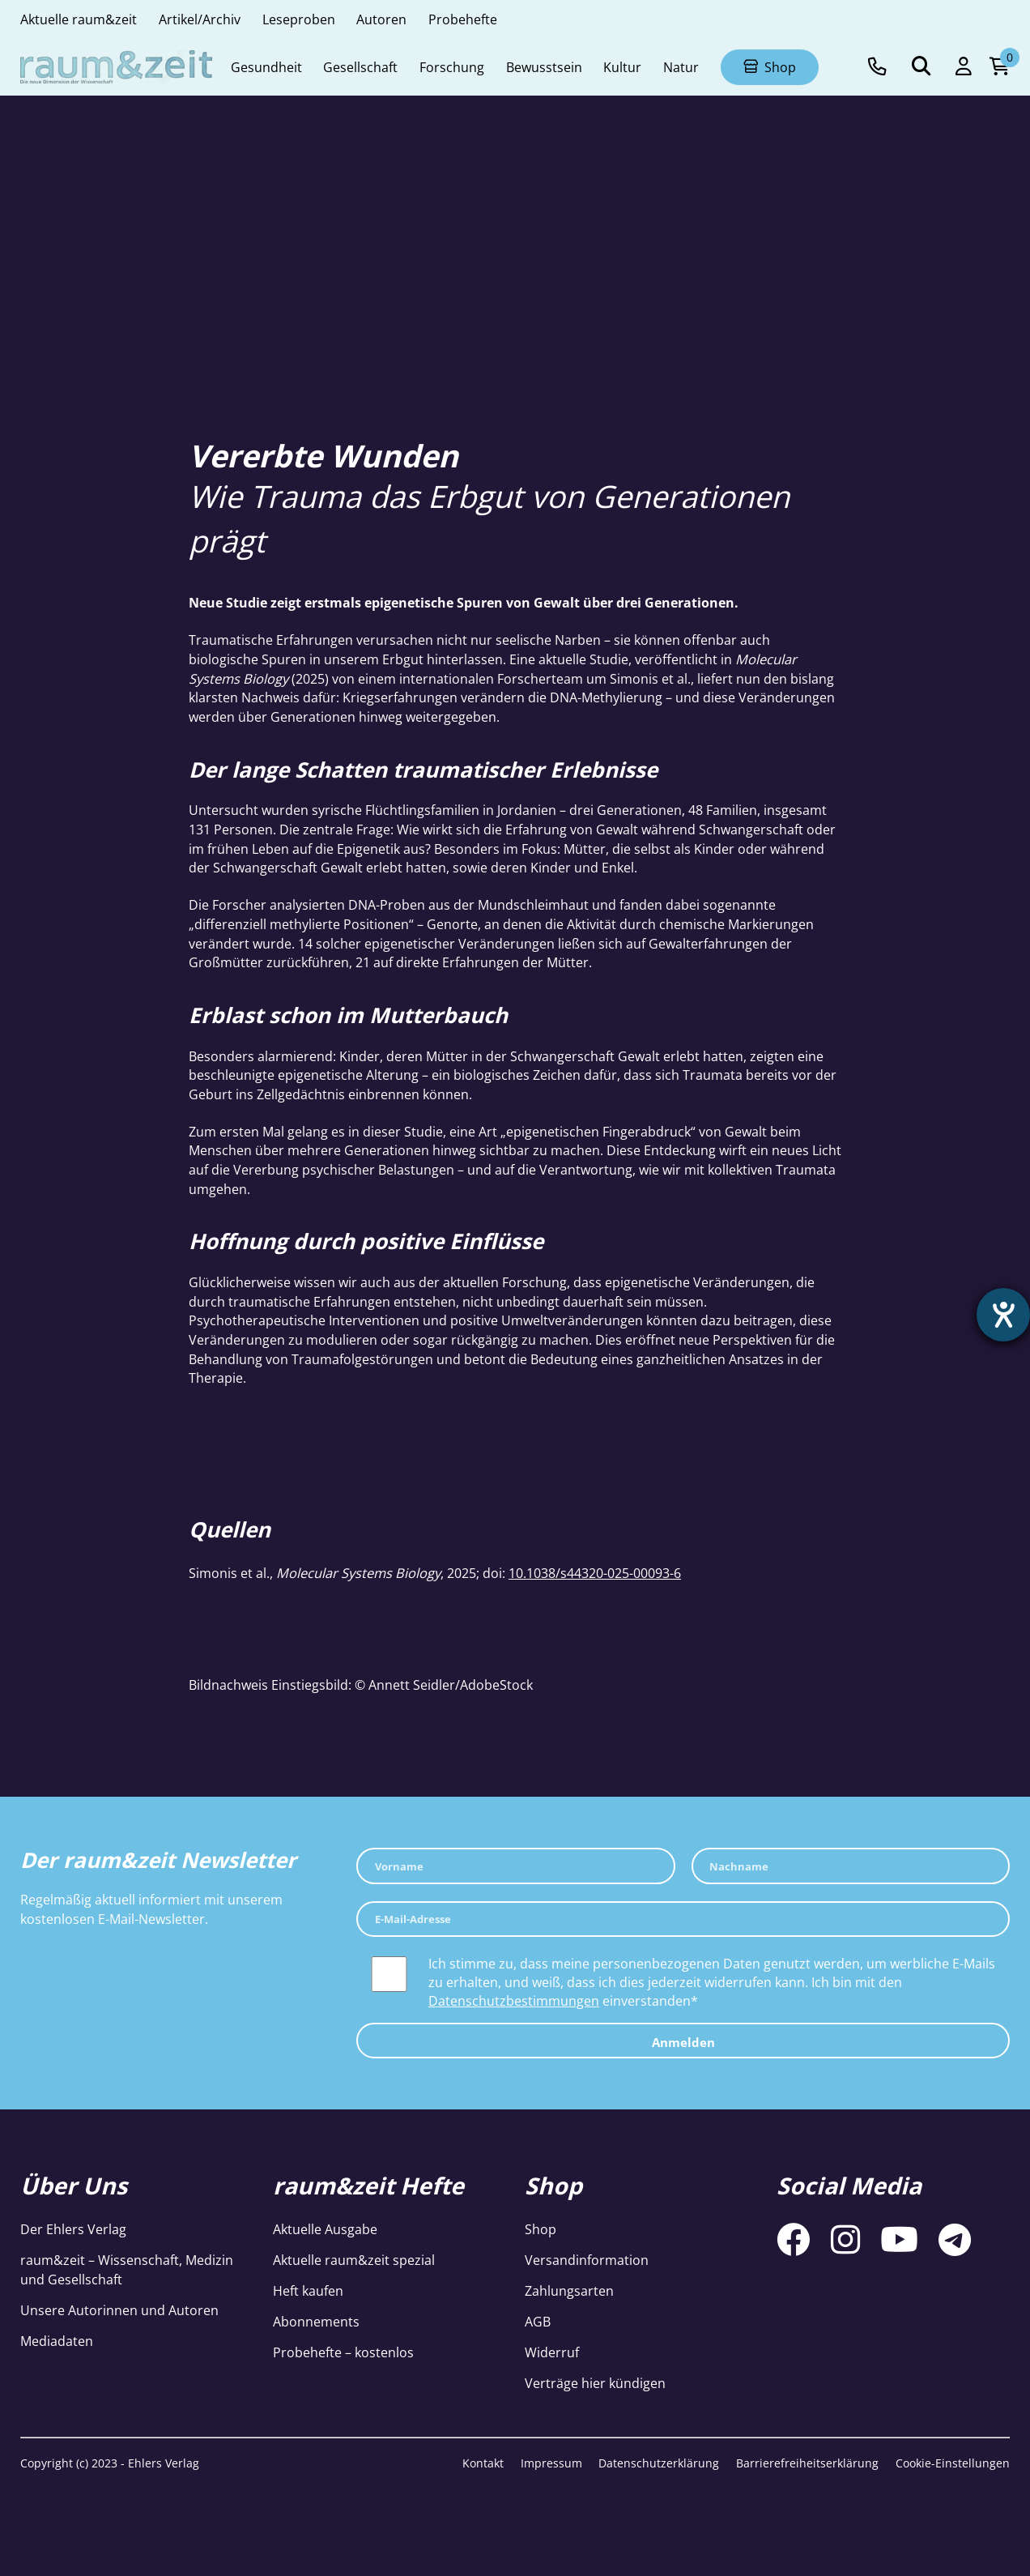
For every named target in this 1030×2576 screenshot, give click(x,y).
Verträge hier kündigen (595, 2382)
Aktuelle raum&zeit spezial (354, 2259)
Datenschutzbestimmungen (513, 2000)
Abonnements (316, 2321)
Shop (540, 2229)
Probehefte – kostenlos (343, 2352)
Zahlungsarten (569, 2290)
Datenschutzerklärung (658, 2463)
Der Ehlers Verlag (73, 2229)
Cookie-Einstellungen (953, 2463)
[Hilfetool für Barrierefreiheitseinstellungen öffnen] (1003, 1314)
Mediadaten (56, 2340)
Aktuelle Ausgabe (325, 2229)
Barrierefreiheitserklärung (807, 2463)
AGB (538, 2321)
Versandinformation (587, 2259)
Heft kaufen (308, 2290)
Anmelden (683, 2042)
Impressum (551, 2463)
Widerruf (552, 2352)
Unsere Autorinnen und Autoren (119, 2310)
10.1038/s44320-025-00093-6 (595, 1572)
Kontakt (483, 2463)
